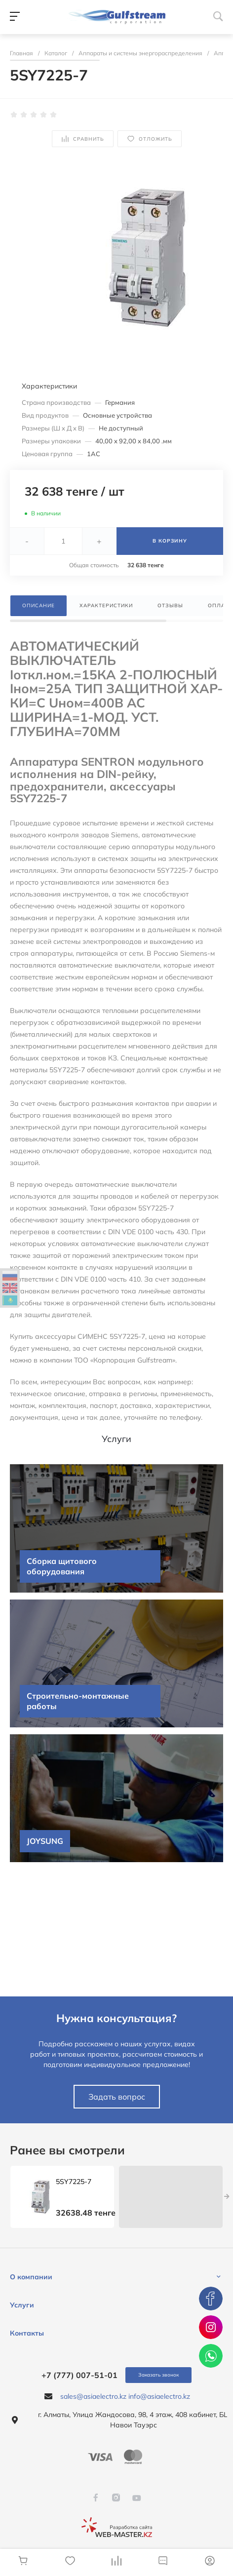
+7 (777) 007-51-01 (79, 2375)
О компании (31, 2276)
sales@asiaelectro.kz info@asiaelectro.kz (125, 2396)
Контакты (27, 2333)
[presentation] (227, 2197)
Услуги (22, 2305)
